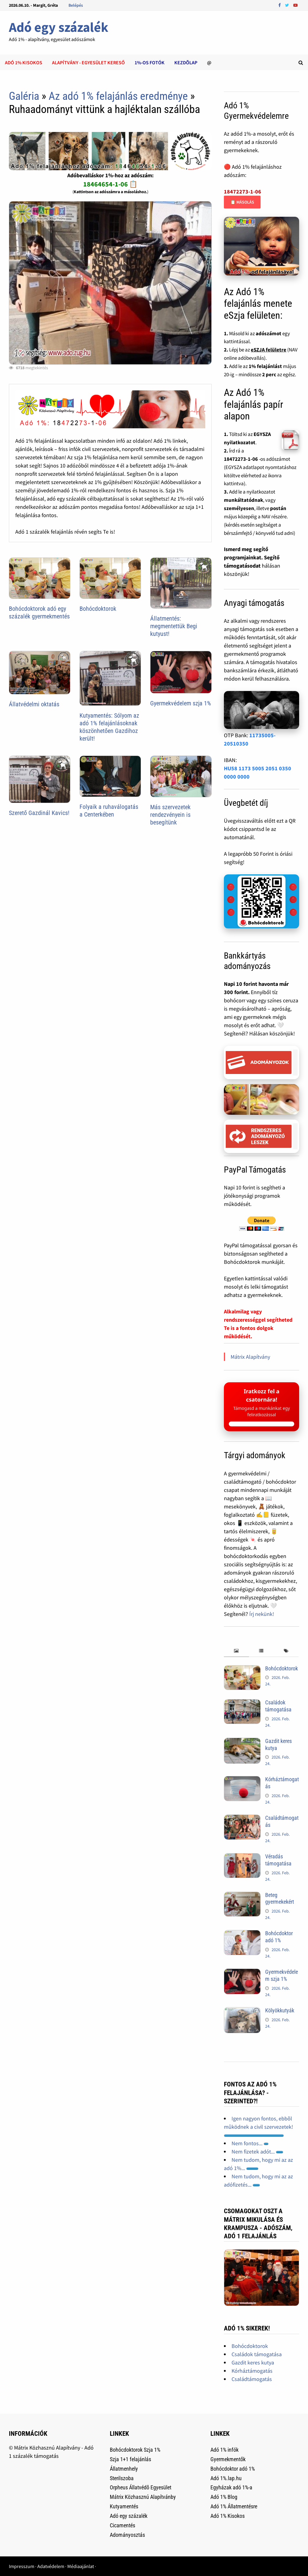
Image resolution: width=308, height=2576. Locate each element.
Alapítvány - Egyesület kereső (88, 62)
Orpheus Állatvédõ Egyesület (140, 2487)
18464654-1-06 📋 (110, 184)
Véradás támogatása (278, 1860)
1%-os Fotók (150, 62)
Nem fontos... (250, 2143)
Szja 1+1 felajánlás (130, 2459)
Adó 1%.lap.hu (226, 2478)
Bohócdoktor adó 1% (279, 1936)
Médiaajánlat (80, 2566)
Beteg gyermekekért (279, 1898)
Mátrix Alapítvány (250, 1356)
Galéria (24, 96)
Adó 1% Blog (223, 2497)
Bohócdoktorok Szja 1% (135, 2449)
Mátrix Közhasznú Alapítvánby (143, 2497)
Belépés (76, 5)
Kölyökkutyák (279, 2010)
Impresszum (21, 2566)
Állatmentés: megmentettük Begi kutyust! (173, 626)
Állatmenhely (124, 2468)
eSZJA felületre (268, 349)
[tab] (236, 1651)
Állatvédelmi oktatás (34, 704)
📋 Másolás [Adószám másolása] (242, 202)
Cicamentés (122, 2525)
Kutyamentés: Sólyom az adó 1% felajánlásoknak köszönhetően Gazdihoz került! (109, 727)
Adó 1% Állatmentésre (233, 2506)
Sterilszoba (122, 2478)
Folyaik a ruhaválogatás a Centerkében (109, 810)
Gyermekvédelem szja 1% (180, 703)
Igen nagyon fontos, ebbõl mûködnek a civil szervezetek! (258, 2126)
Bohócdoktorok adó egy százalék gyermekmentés (39, 612)
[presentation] (236, 1651)
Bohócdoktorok (98, 608)
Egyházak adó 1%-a (231, 2487)
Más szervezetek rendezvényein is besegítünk (170, 814)
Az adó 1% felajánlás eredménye (118, 96)
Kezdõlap (185, 62)
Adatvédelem (50, 2566)
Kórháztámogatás (252, 2370)
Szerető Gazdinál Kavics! (39, 813)
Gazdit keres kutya (253, 2362)
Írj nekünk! (261, 1613)
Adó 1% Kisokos (227, 2516)
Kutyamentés (124, 2506)
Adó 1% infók (224, 2449)
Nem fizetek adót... (257, 2151)
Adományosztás (127, 2535)
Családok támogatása (278, 1706)
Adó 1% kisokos (23, 62)
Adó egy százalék (58, 27)
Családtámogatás (252, 2379)
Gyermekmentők (228, 2459)
